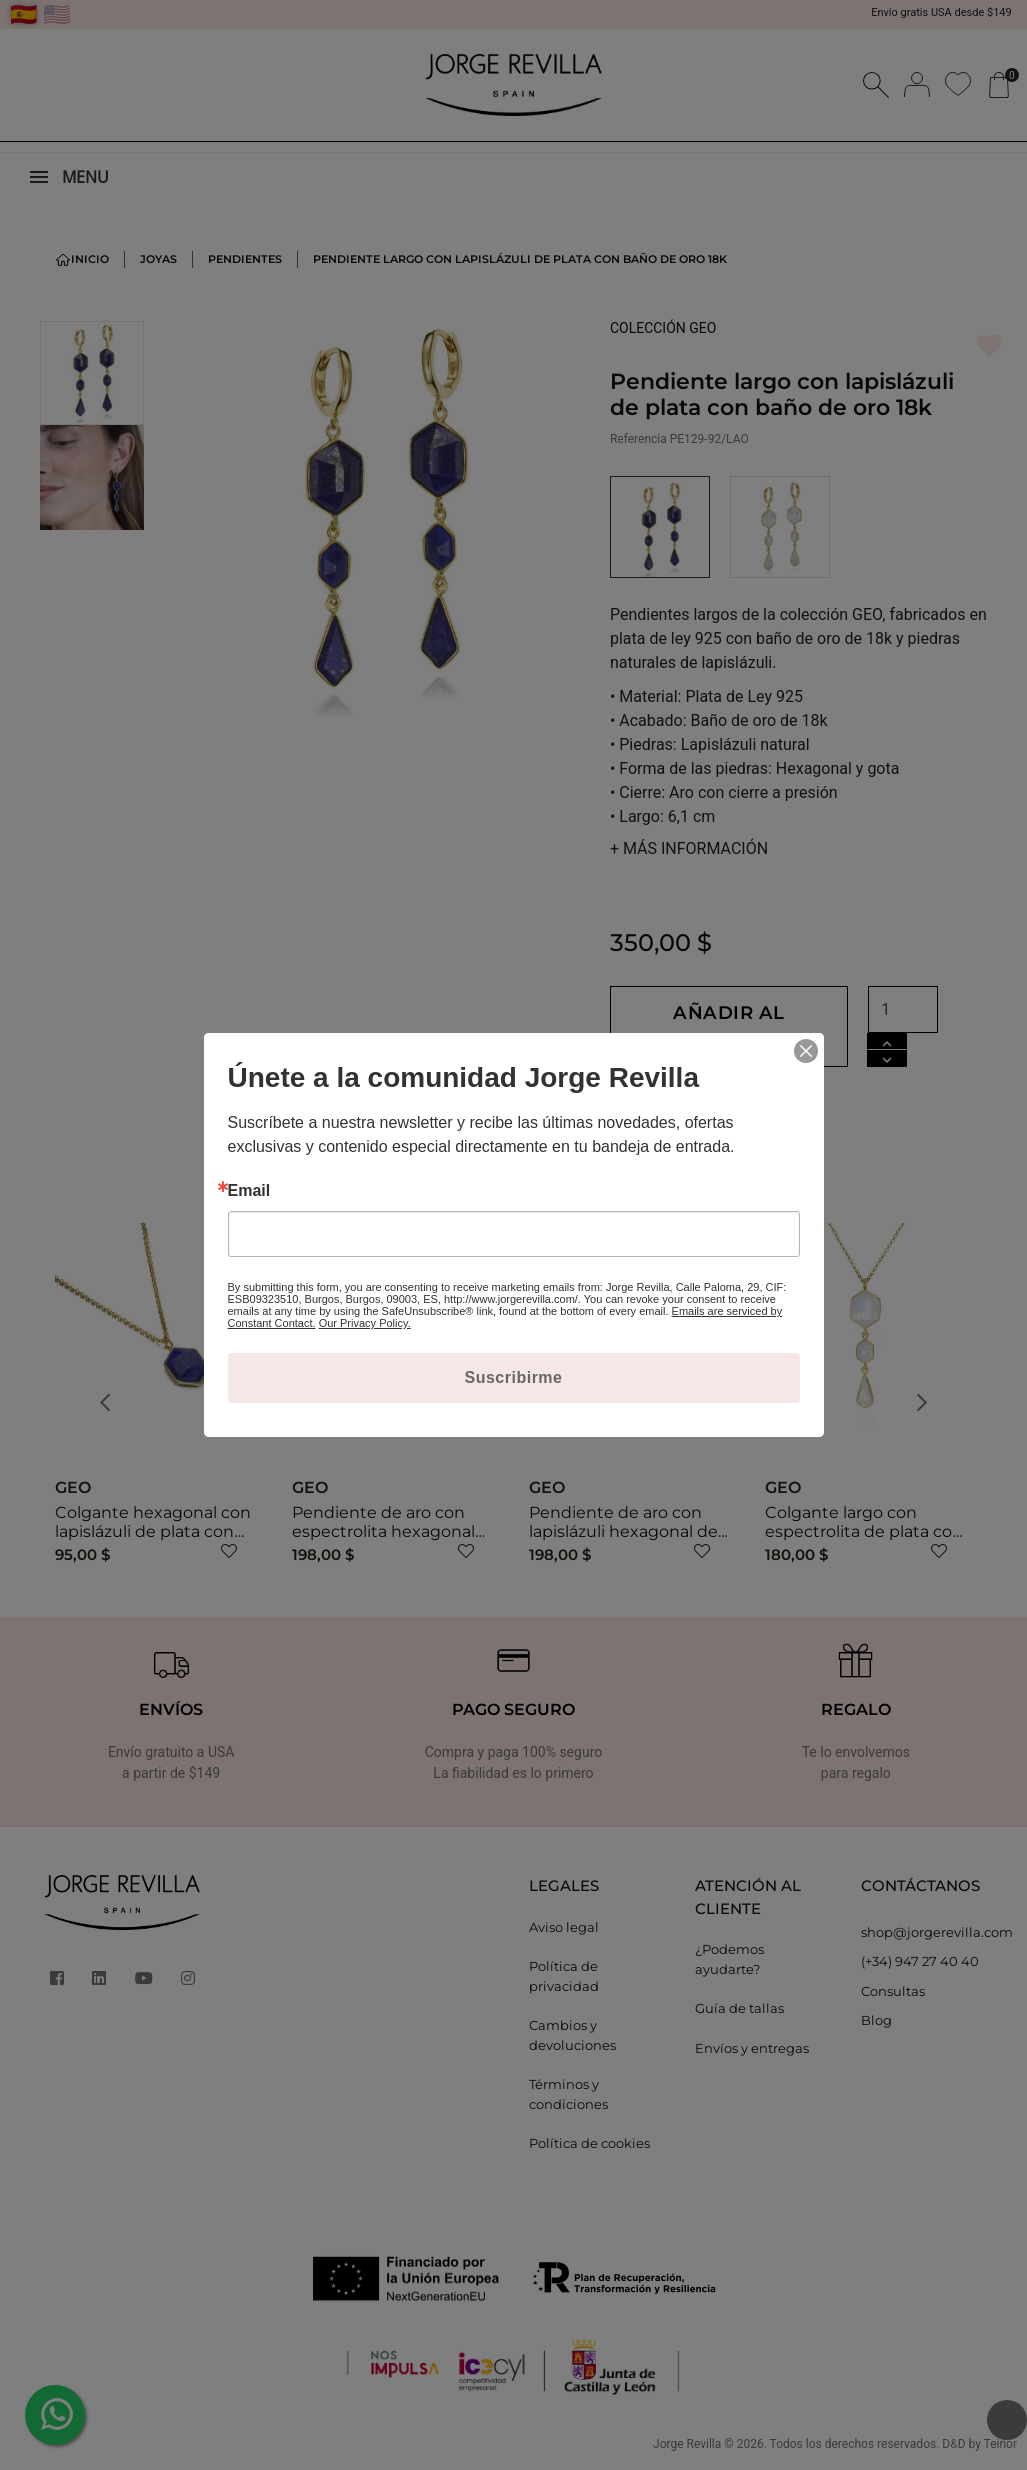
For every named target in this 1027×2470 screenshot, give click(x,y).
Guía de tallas (739, 2008)
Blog (876, 2020)
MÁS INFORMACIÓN (689, 848)
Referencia (638, 439)
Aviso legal (564, 1927)
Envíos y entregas (752, 2048)
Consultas (893, 1991)
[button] (111, 1402)
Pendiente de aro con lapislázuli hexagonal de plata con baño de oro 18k (631, 1531)
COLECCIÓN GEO (663, 328)
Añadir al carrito (751, 1026)
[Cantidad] (946, 1009)
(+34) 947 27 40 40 (920, 1961)
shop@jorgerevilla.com (929, 1932)
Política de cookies (589, 2143)
